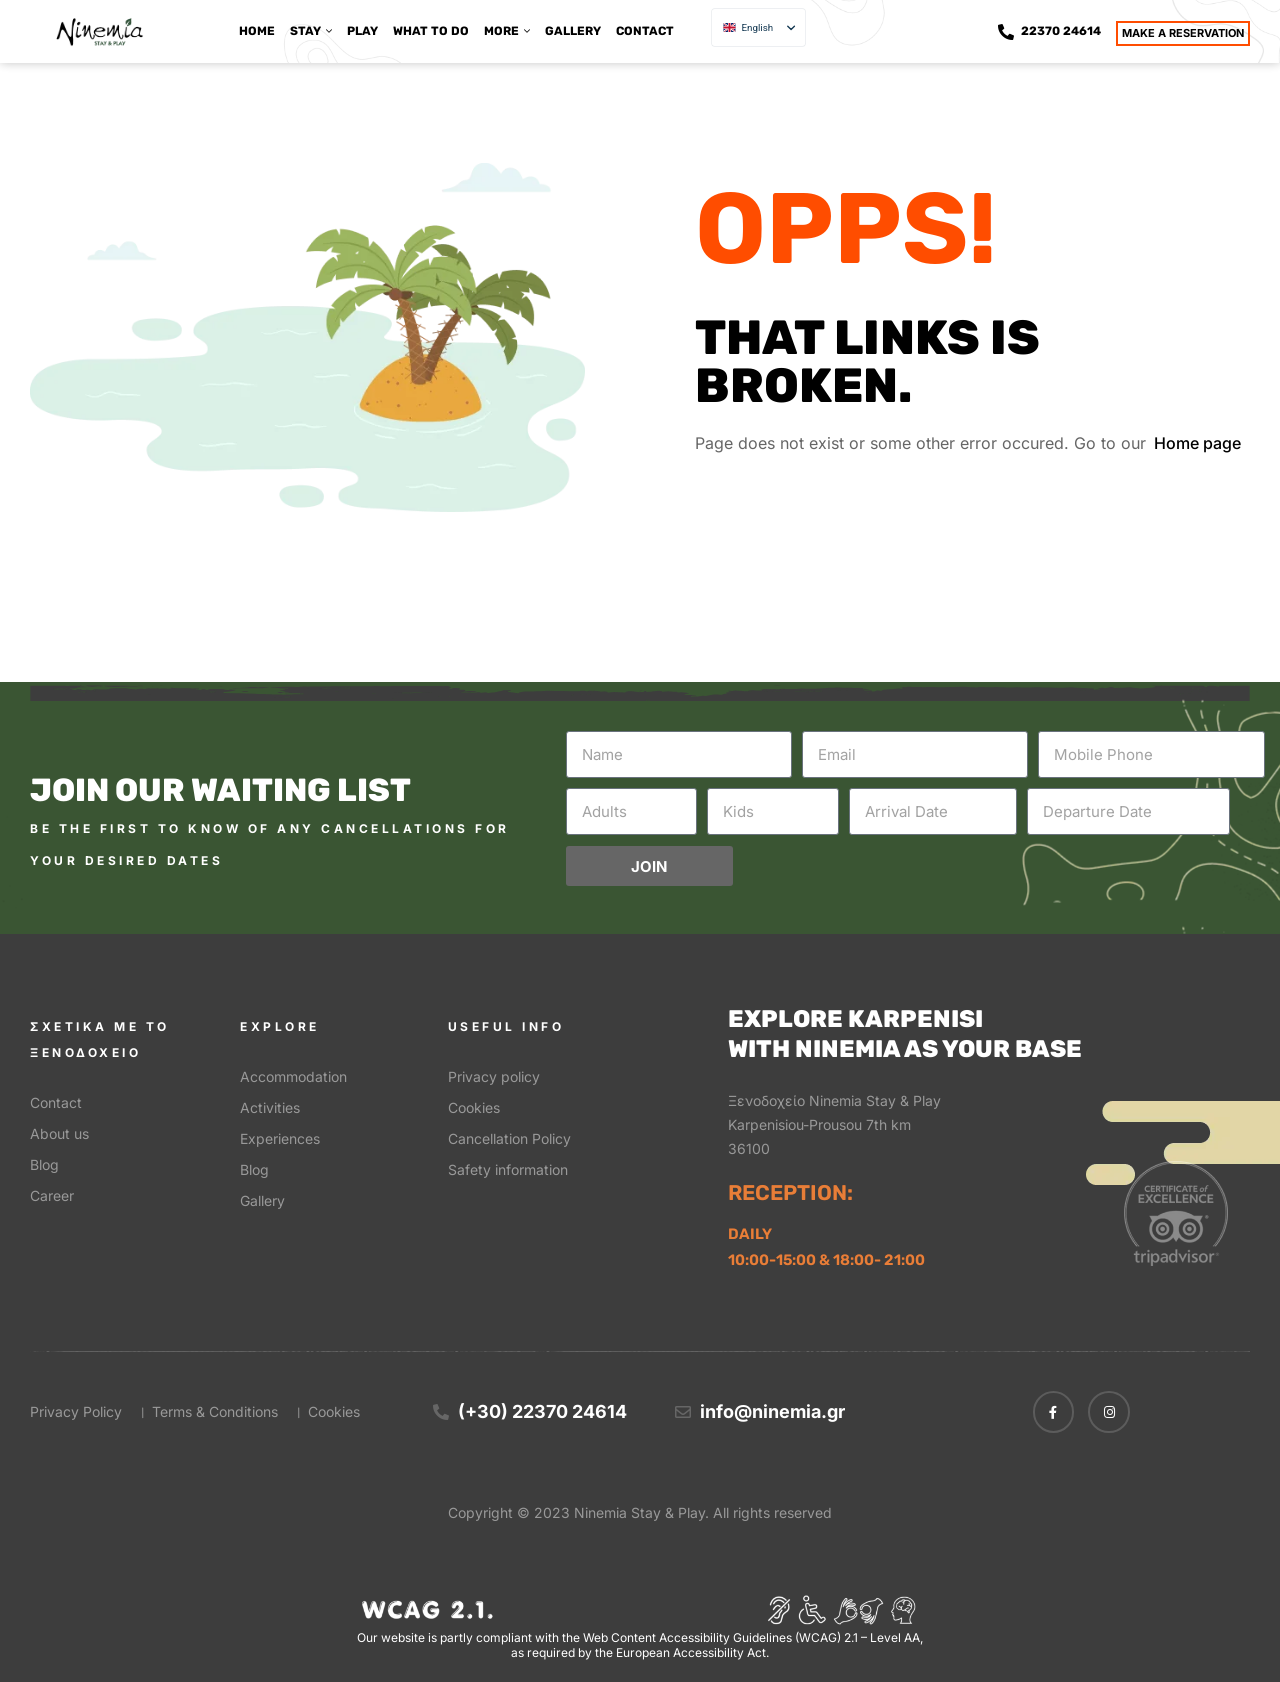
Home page (1197, 443)
